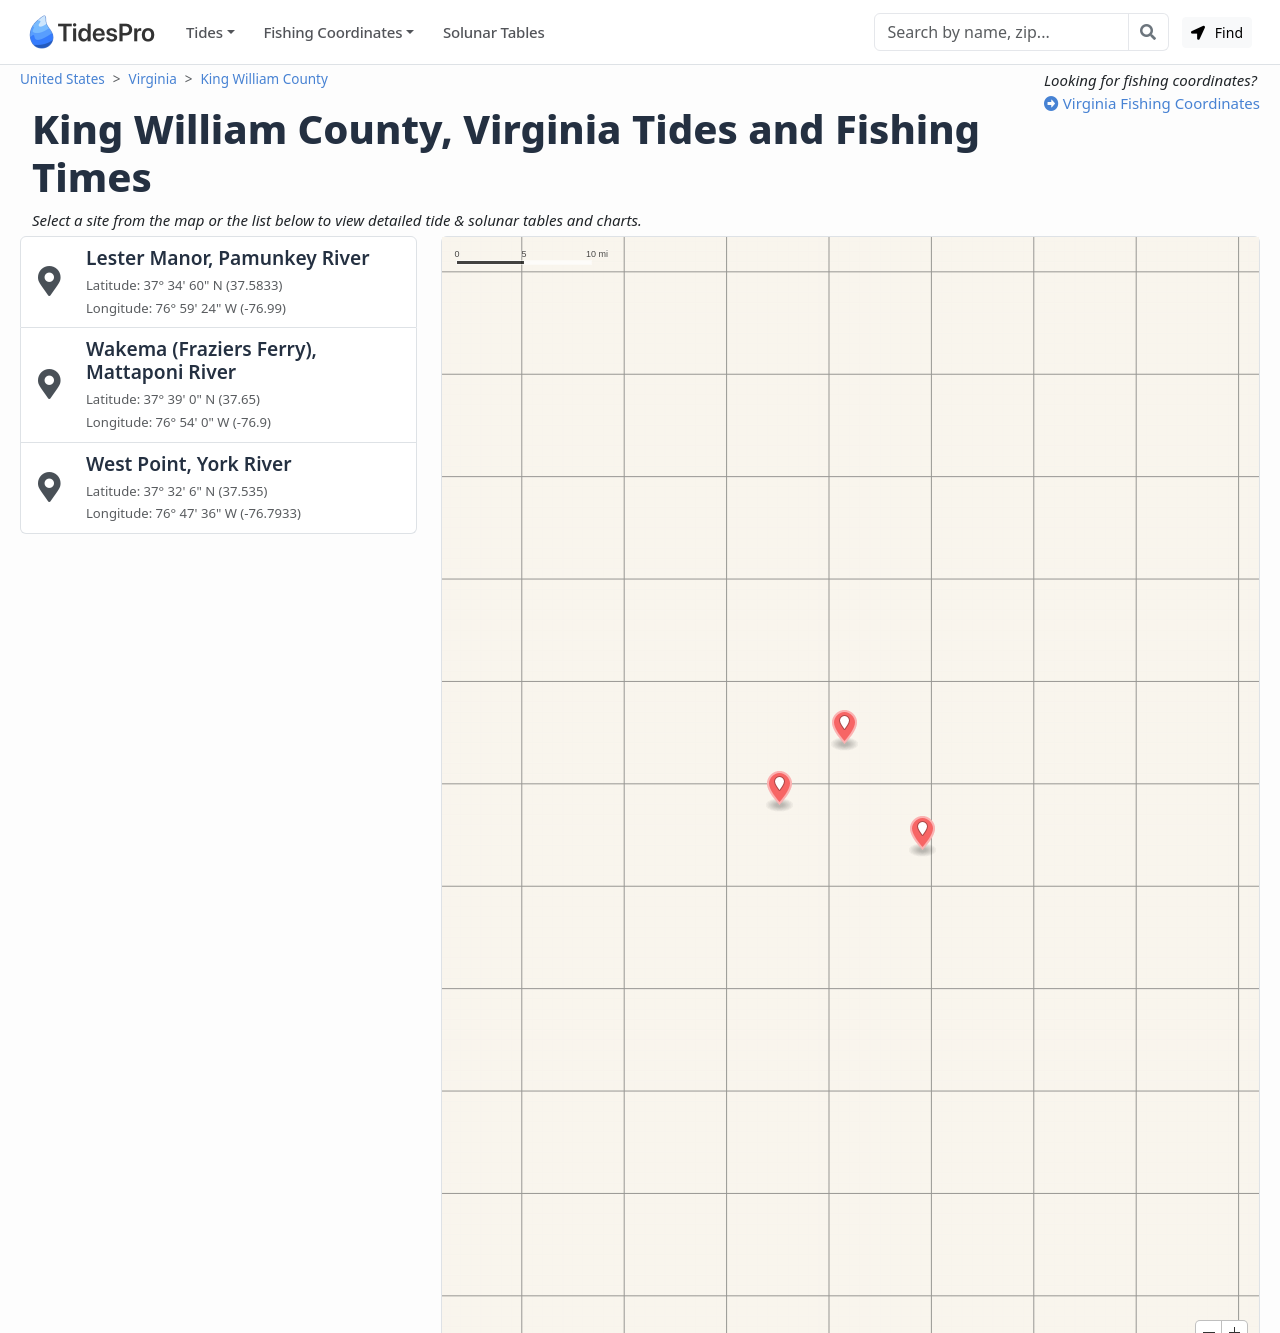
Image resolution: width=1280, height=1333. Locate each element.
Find (1217, 32)
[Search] (1001, 32)
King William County (264, 79)
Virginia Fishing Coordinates (1152, 103)
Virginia (153, 79)
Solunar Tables (494, 32)
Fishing (332, 32)
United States (62, 79)
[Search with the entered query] (1148, 32)
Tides (204, 32)
